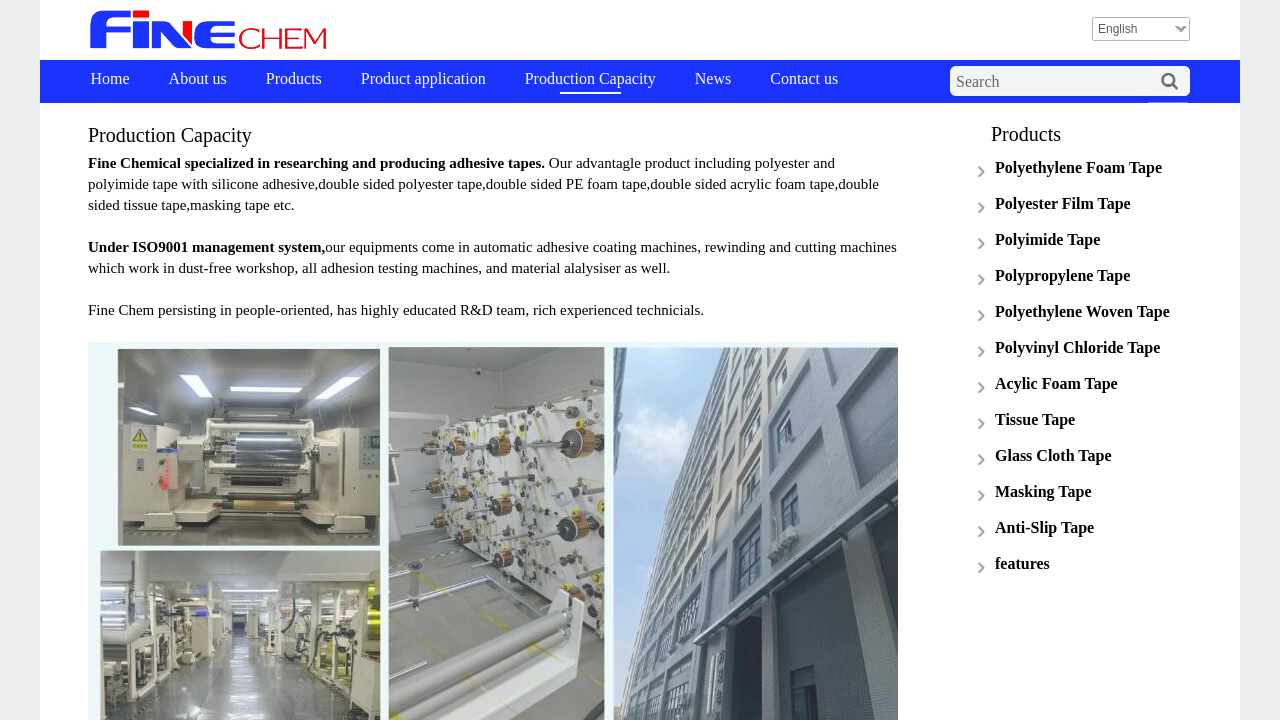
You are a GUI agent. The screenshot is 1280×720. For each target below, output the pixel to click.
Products (294, 78)
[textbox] (1050, 82)
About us (198, 78)
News (713, 78)
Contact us (804, 78)
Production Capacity (590, 78)
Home (110, 78)
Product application (423, 78)
